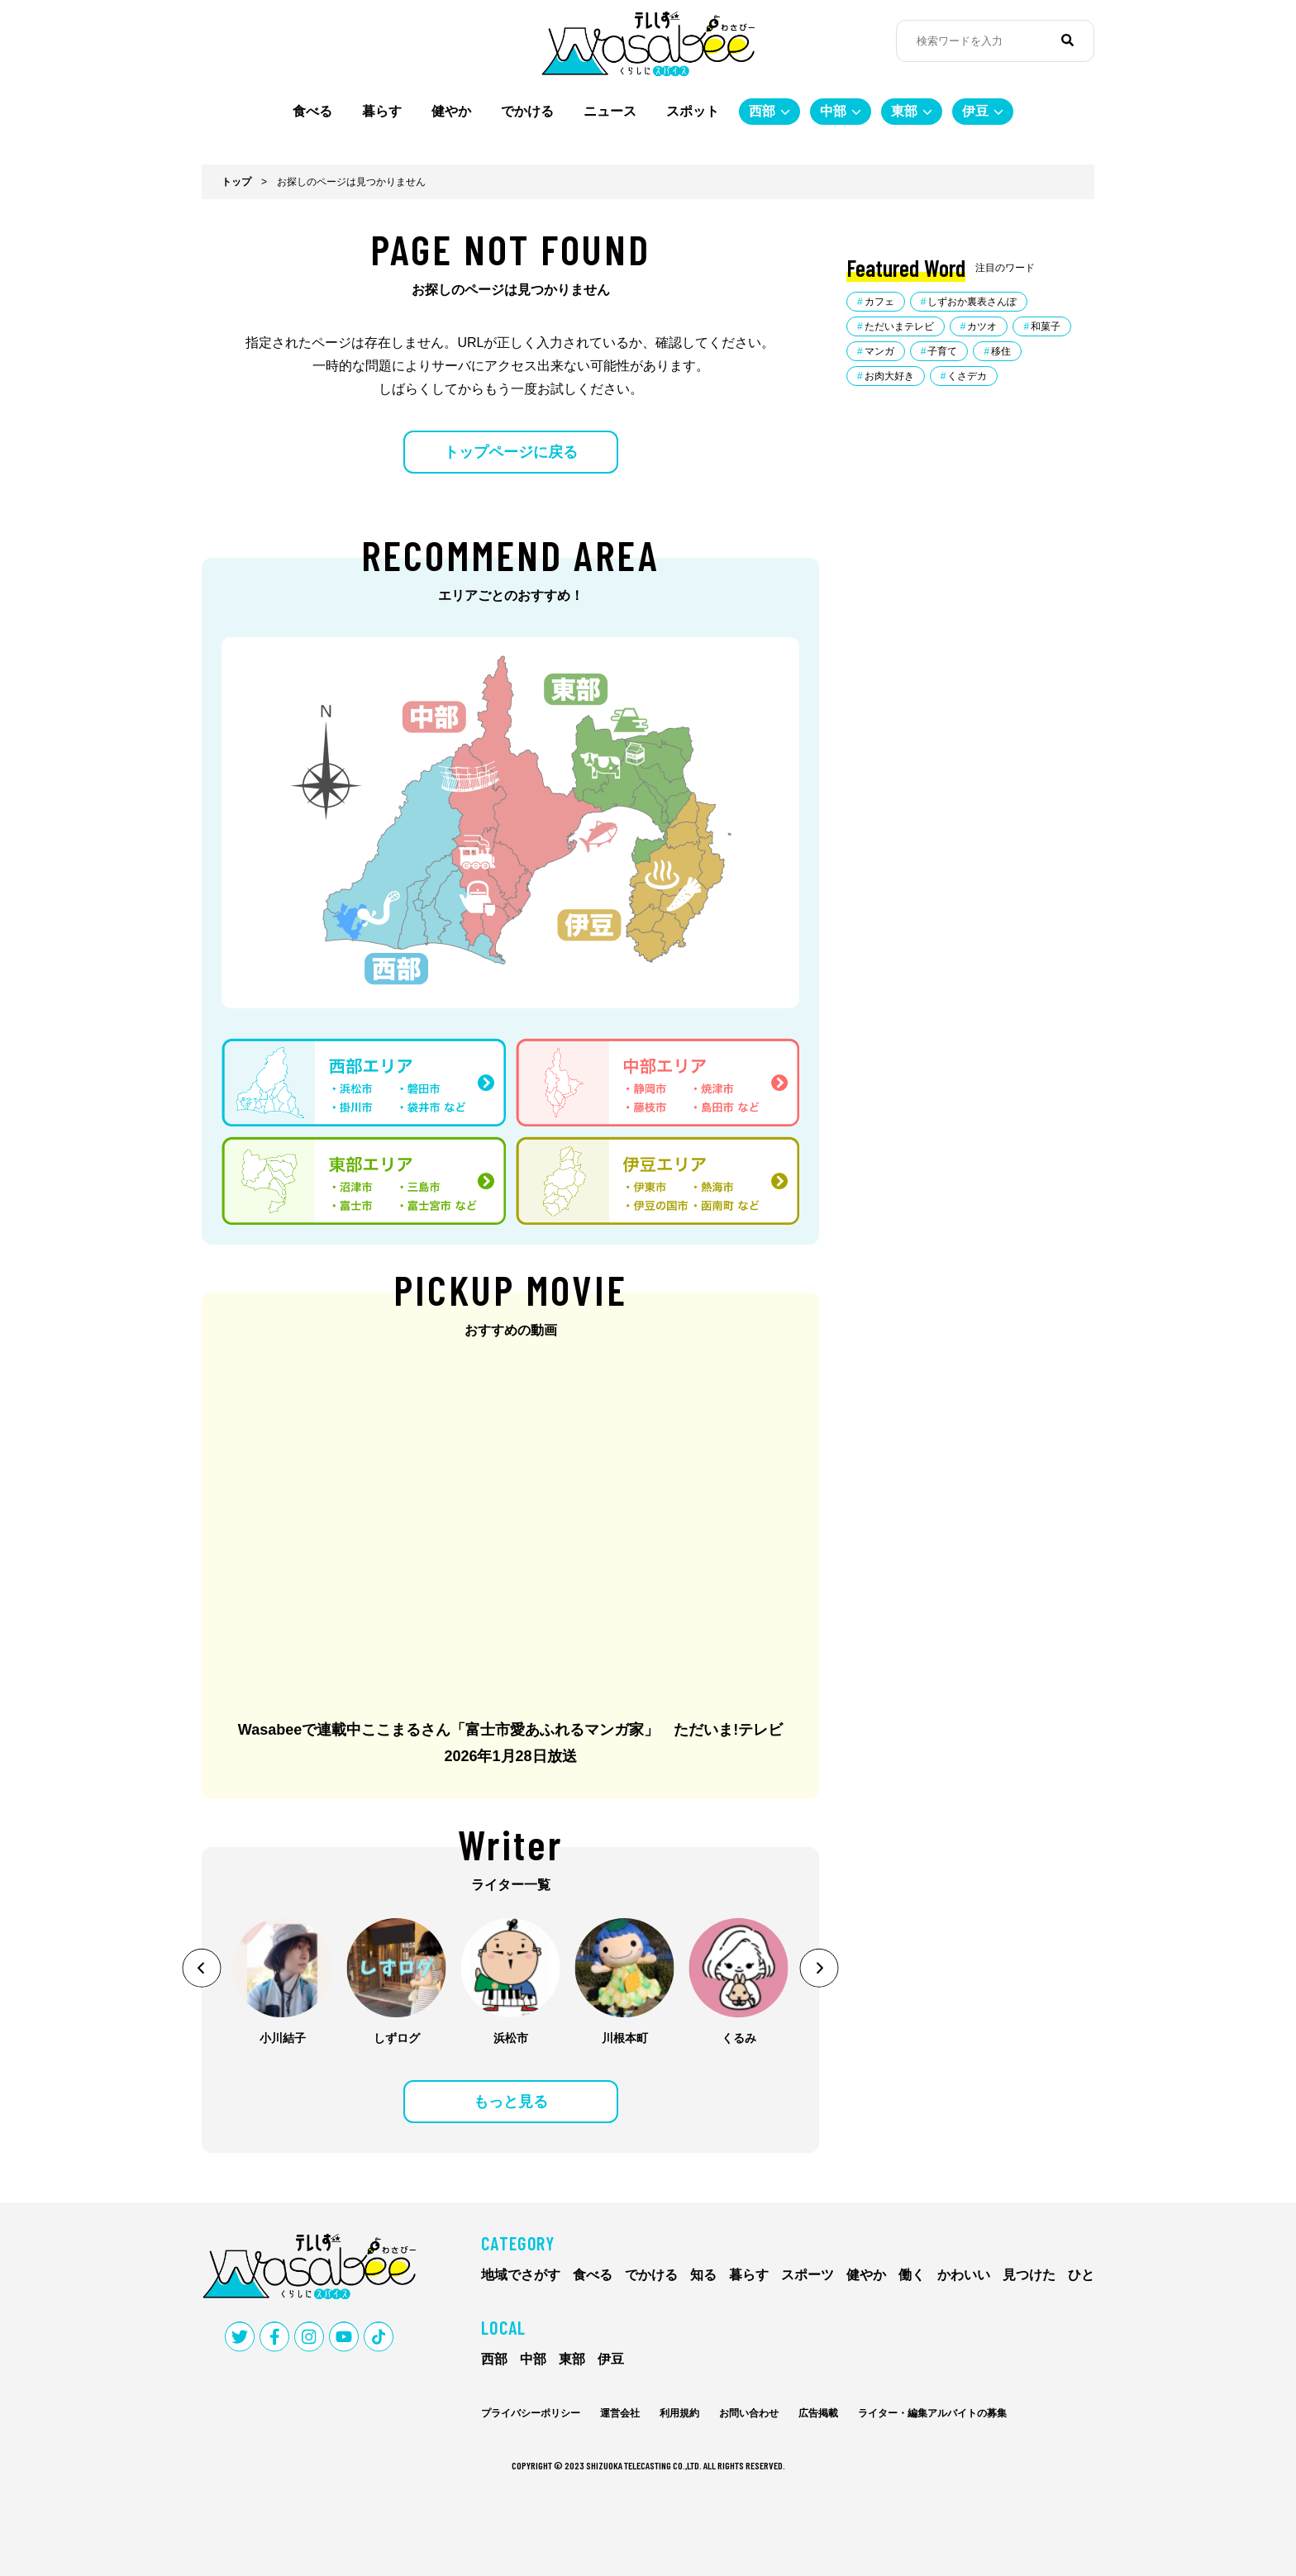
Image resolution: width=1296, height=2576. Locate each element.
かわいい (963, 2275)
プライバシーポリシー (530, 2413)
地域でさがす (520, 2275)
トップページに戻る (511, 452)
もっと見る (511, 2101)
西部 (762, 111)
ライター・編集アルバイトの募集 (932, 2413)
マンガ (879, 351)
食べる (312, 111)
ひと (1081, 2275)
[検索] (1067, 40)
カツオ (982, 326)
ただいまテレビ (899, 326)
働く (911, 2275)
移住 (1001, 351)
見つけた (1029, 2275)
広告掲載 (818, 2413)
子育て (942, 351)
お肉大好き (889, 376)
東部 (904, 111)
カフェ (879, 301)
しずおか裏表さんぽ (972, 301)
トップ (236, 182)
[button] (202, 1968)
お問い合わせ (749, 2413)
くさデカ (967, 376)
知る (703, 2275)
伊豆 (975, 111)
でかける (527, 111)
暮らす (382, 111)
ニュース (610, 111)
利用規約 (679, 2413)
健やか (451, 111)
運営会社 (620, 2413)
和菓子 (1045, 326)
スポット (692, 111)
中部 (833, 111)
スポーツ (807, 2275)
